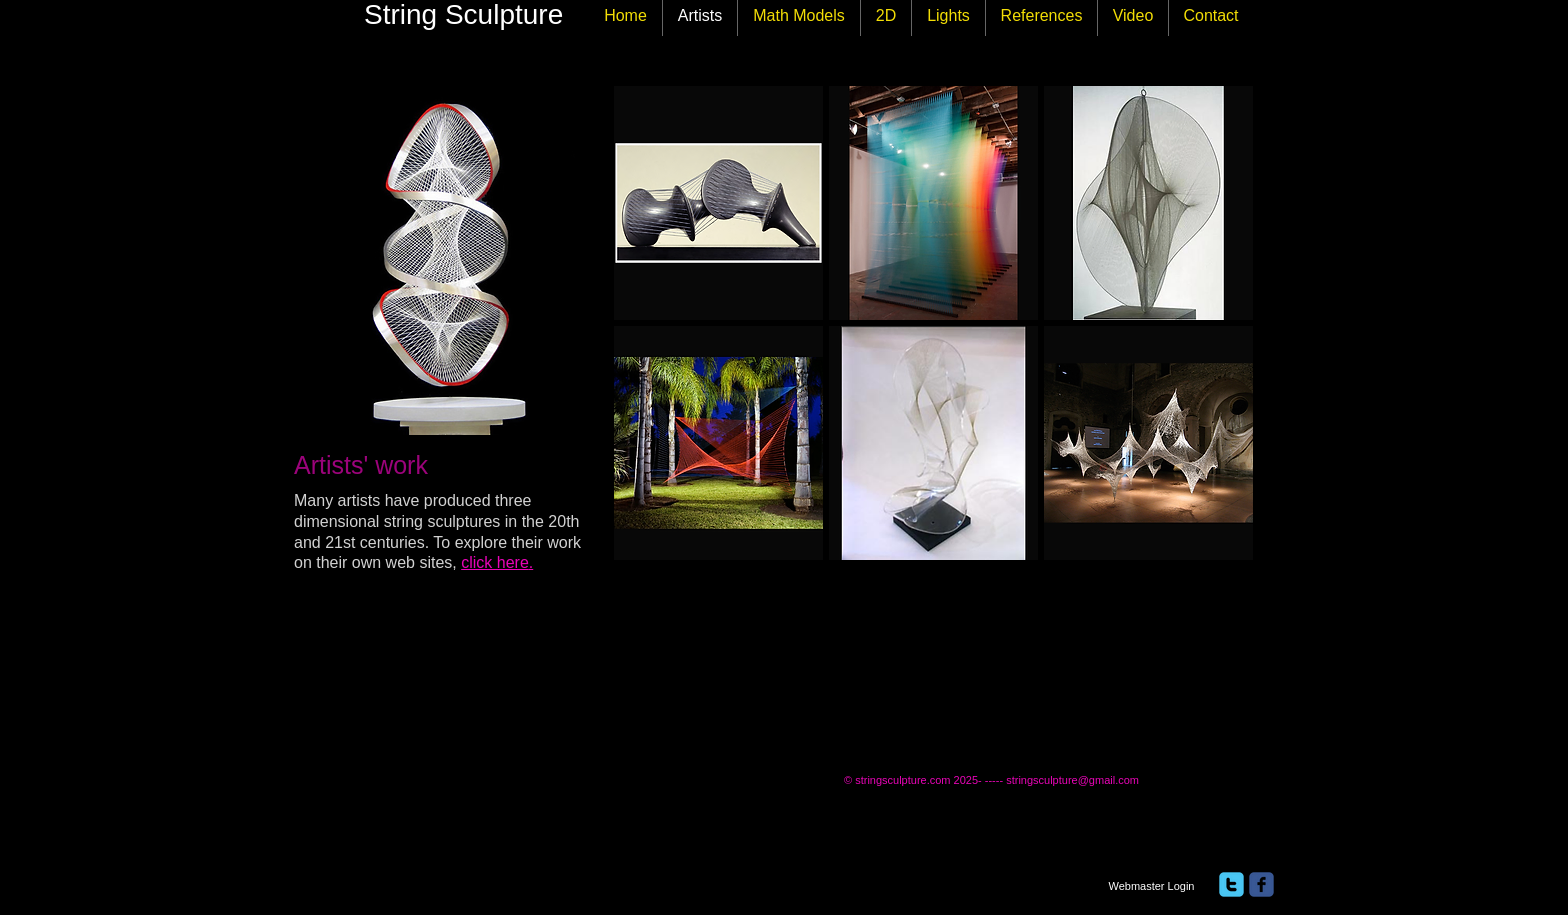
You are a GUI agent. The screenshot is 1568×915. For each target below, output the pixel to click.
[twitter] (1231, 884)
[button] (718, 203)
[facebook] (1261, 884)
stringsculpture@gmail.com (1072, 780)
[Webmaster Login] (1151, 886)
